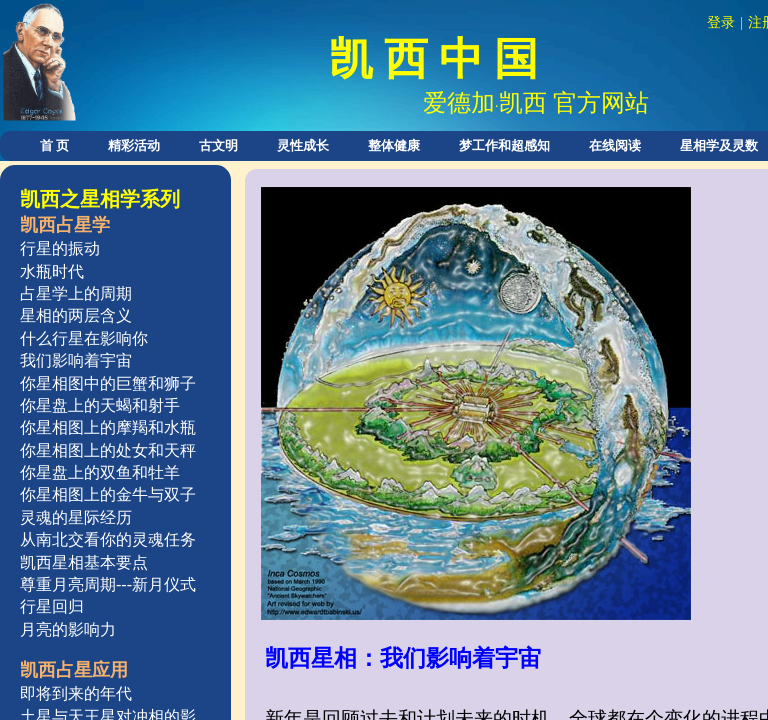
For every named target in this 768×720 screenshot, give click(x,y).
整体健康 (394, 145)
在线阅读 (615, 145)
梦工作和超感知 (504, 145)
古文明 (218, 145)
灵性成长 (303, 145)
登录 (721, 22)
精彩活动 (134, 145)
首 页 (54, 145)
